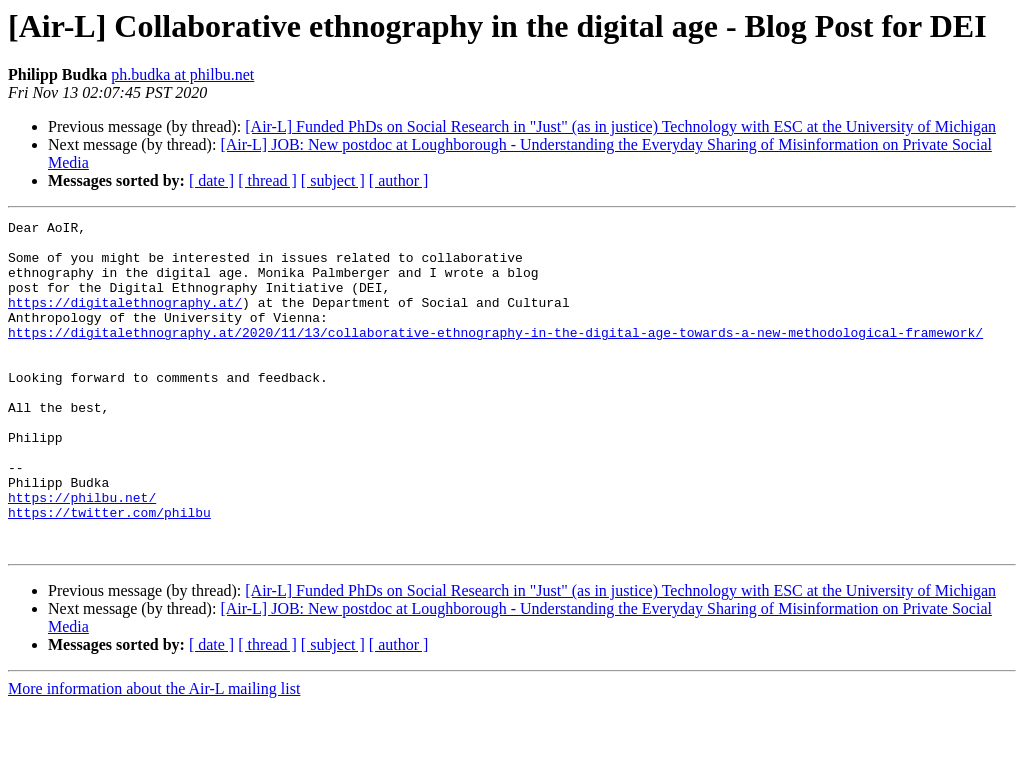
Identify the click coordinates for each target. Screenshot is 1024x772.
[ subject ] (333, 180)
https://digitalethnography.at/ (125, 320)
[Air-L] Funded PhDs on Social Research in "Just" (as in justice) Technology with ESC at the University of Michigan (620, 126)
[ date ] (211, 180)
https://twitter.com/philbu (109, 572)
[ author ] (399, 180)
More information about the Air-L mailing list (154, 754)
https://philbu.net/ (82, 554)
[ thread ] (267, 180)
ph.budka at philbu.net (182, 74)
